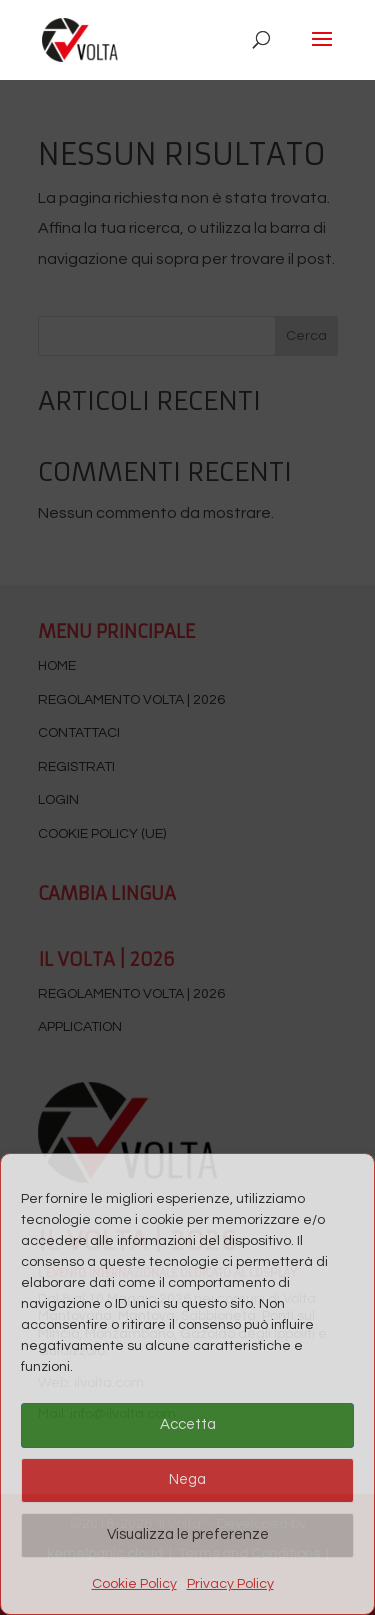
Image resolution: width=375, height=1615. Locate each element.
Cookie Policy (134, 1584)
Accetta (188, 1424)
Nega (187, 1479)
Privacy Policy (230, 1584)
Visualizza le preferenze (188, 1534)
